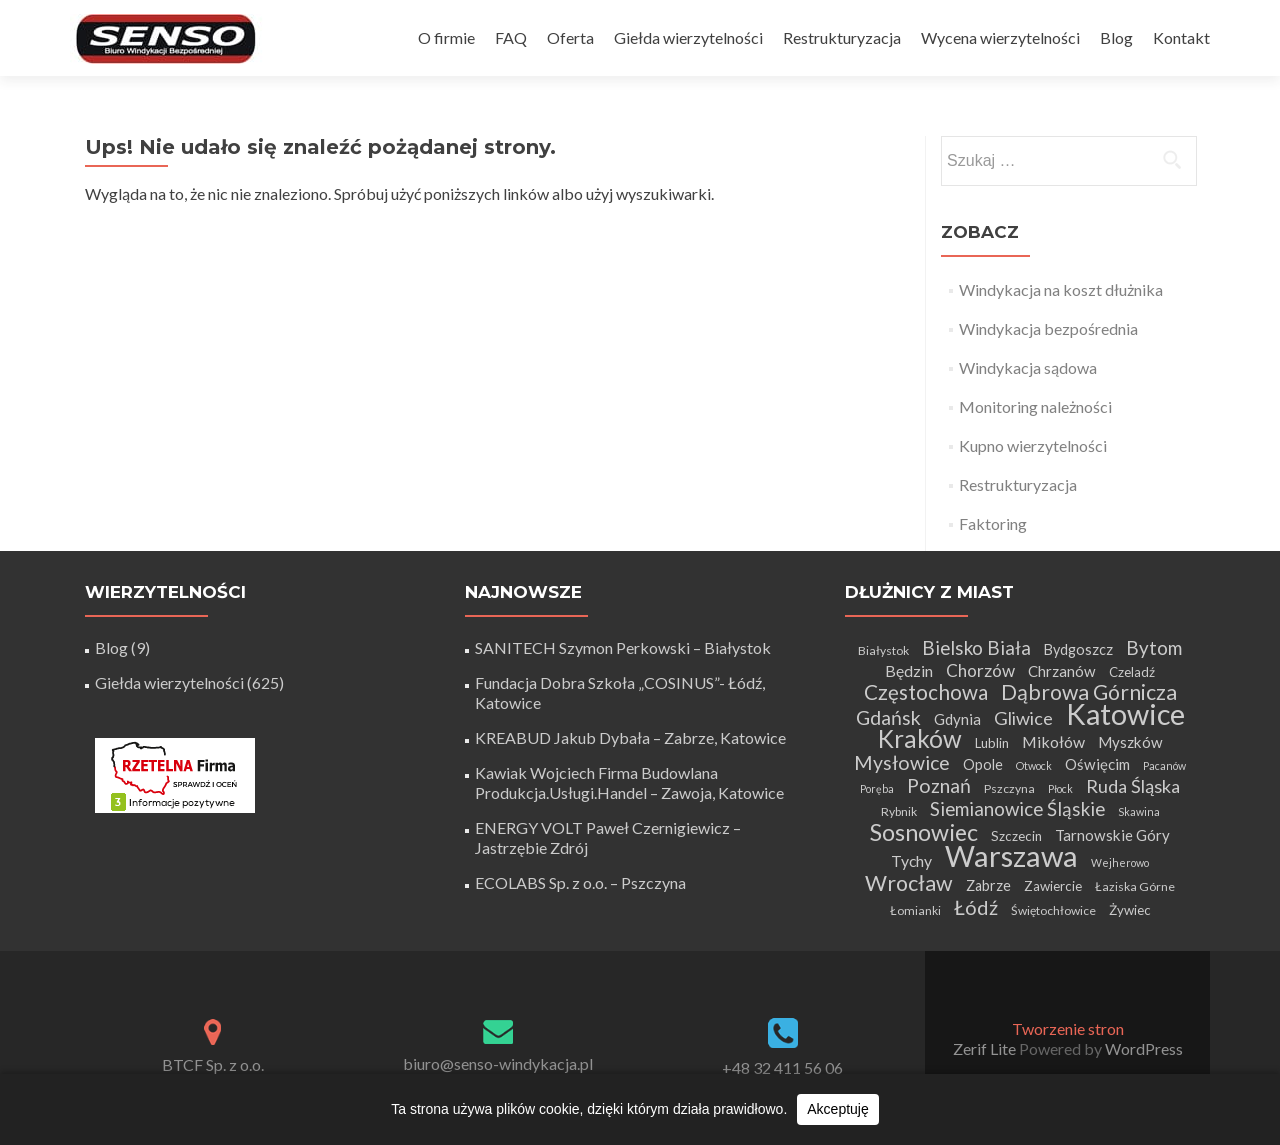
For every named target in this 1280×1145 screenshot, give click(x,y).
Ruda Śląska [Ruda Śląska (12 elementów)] (1133, 786)
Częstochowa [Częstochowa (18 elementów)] (926, 692)
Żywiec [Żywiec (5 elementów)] (1130, 910)
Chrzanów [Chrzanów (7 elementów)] (1062, 671)
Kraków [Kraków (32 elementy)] (920, 738)
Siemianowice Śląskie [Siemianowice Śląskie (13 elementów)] (1017, 808)
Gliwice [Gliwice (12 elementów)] (1023, 718)
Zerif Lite (986, 1048)
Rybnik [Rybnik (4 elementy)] (899, 811)
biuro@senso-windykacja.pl (498, 1063)
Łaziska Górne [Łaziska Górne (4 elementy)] (1135, 886)
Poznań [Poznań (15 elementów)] (939, 785)
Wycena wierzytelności (1000, 37)
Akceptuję (837, 1109)
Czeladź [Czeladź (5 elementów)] (1132, 672)
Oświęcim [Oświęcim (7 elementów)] (1097, 764)
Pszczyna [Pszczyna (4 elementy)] (1009, 788)
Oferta (570, 37)
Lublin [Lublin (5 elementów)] (992, 743)
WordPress (1142, 1048)
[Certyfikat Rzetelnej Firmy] (175, 773)
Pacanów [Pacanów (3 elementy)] (1164, 765)
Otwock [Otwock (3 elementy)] (1034, 765)
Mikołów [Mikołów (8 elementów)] (1053, 741)
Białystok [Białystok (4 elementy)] (883, 650)
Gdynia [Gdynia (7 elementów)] (957, 719)
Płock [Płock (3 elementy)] (1060, 788)
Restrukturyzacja (842, 37)
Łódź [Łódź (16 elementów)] (976, 907)
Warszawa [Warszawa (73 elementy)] (1011, 855)
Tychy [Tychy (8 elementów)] (911, 860)
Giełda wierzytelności (688, 37)
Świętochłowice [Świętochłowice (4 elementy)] (1053, 910)
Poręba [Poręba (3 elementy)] (877, 788)
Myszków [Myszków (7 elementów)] (1130, 742)
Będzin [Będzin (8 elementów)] (909, 670)
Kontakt (1181, 37)
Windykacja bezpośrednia (1048, 328)
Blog (1116, 37)
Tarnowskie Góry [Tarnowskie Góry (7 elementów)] (1112, 835)
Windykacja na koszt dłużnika (1061, 289)
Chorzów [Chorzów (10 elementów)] (980, 670)
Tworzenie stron (1068, 1028)
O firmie (446, 37)
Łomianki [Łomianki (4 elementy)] (915, 910)
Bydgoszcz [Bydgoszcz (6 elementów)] (1078, 649)
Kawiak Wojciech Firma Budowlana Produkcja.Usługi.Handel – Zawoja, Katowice (629, 782)
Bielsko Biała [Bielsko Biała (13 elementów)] (976, 647)
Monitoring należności (1035, 406)
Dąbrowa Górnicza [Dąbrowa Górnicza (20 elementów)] (1089, 692)
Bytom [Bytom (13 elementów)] (1154, 647)
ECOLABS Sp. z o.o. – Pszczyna (580, 882)
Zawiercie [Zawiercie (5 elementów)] (1053, 886)
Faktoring (993, 523)
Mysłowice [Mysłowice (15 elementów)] (902, 762)
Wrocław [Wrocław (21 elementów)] (909, 883)
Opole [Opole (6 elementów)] (983, 764)
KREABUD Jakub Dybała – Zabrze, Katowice (630, 737)
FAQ (511, 37)
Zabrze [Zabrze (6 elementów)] (988, 885)
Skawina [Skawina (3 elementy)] (1139, 811)
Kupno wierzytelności (1033, 445)
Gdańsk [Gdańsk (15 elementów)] (888, 717)
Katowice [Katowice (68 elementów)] (1125, 713)
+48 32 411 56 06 (782, 1067)
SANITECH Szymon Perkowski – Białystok (623, 647)
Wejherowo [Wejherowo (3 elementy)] (1120, 862)
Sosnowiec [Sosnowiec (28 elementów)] (924, 832)
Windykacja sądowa (1028, 367)
